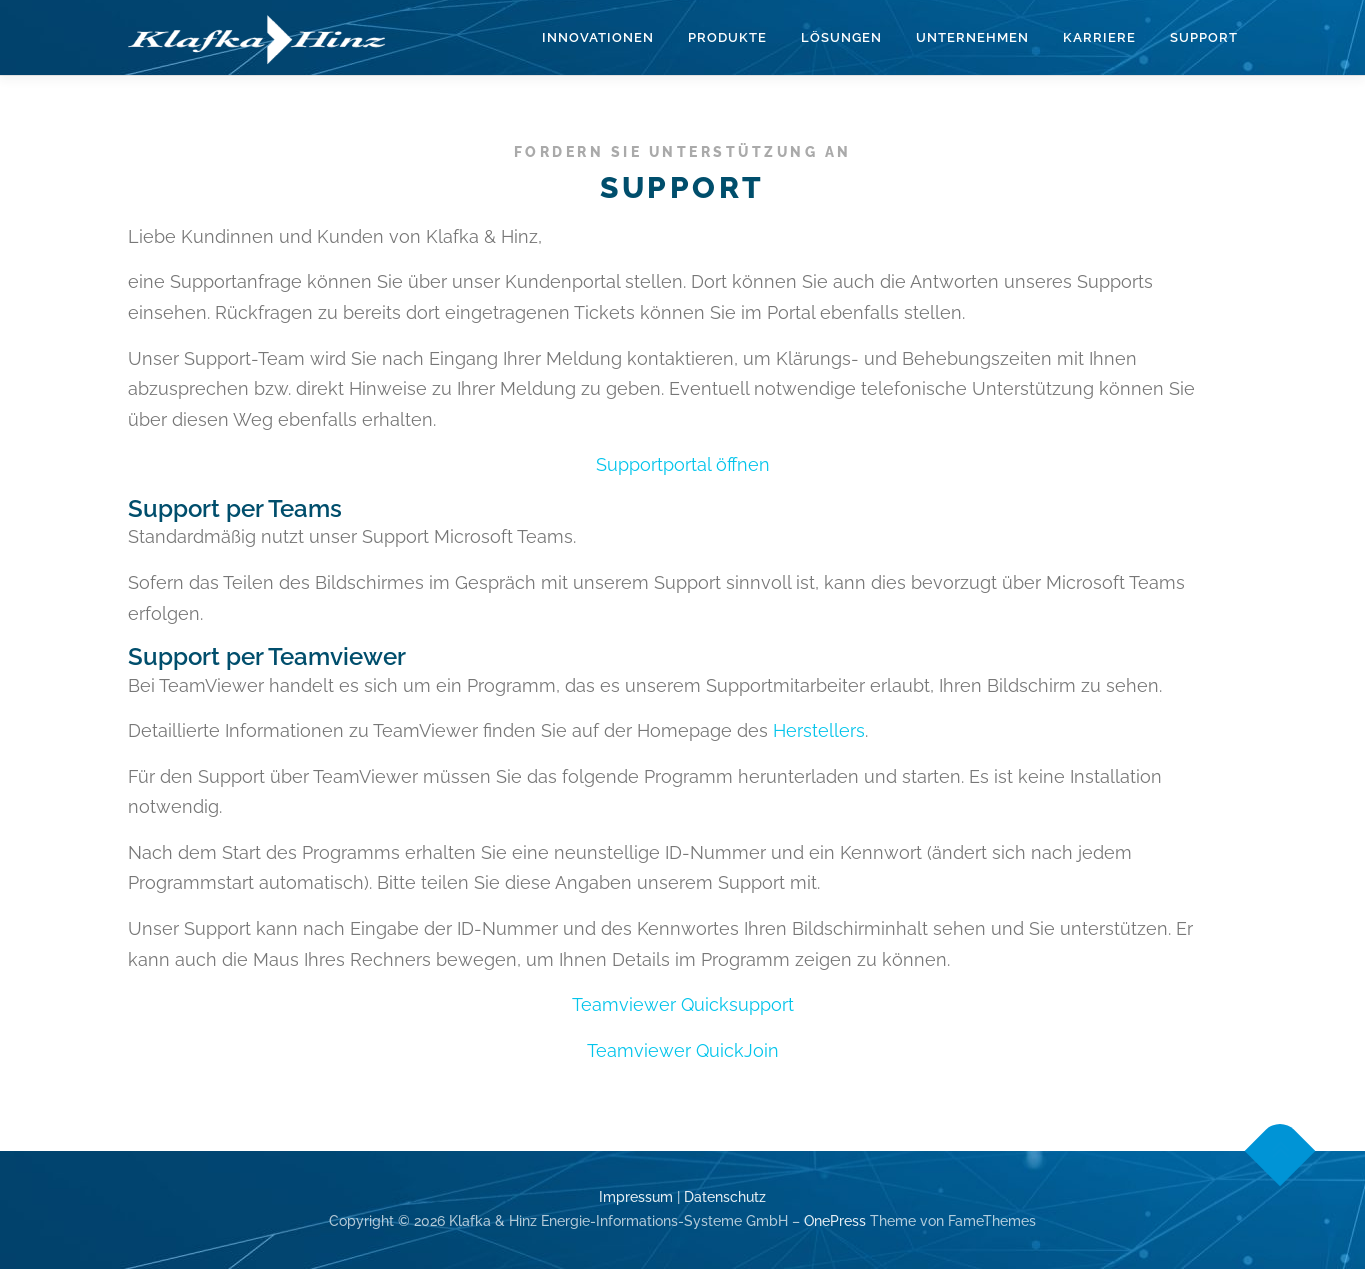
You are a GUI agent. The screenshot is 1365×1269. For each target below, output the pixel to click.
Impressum (636, 1197)
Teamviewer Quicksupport (683, 1004)
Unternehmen (972, 37)
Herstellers (819, 730)
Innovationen (598, 37)
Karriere (1099, 37)
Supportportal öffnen (683, 464)
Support (1204, 37)
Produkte (727, 37)
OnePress (835, 1221)
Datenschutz (725, 1197)
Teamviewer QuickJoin (683, 1050)
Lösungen (841, 37)
